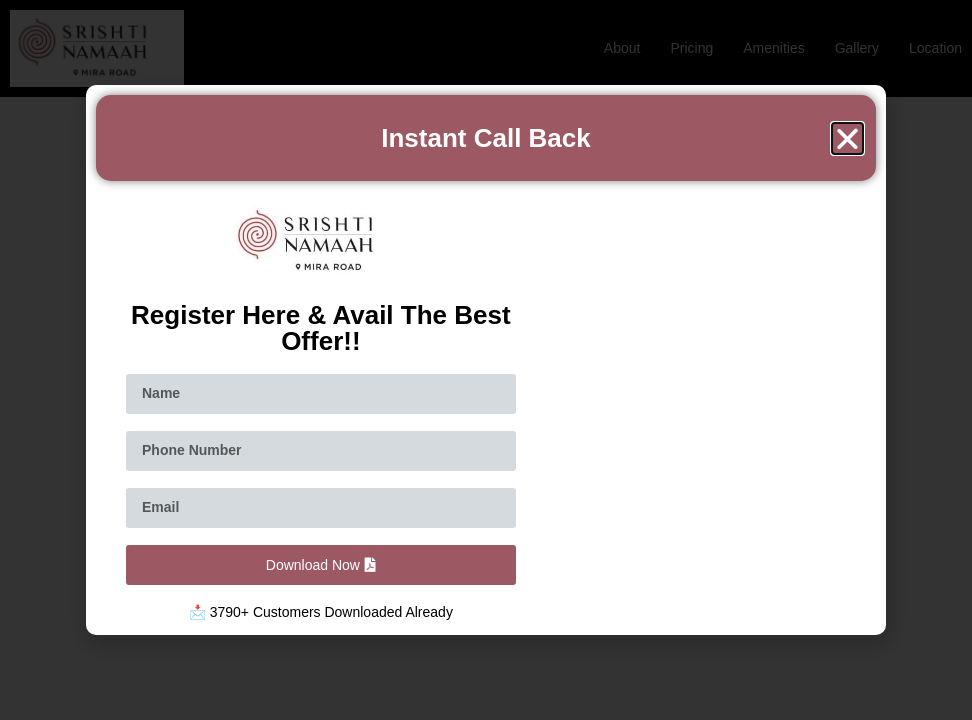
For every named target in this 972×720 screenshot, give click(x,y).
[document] (486, 360)
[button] (847, 138)
